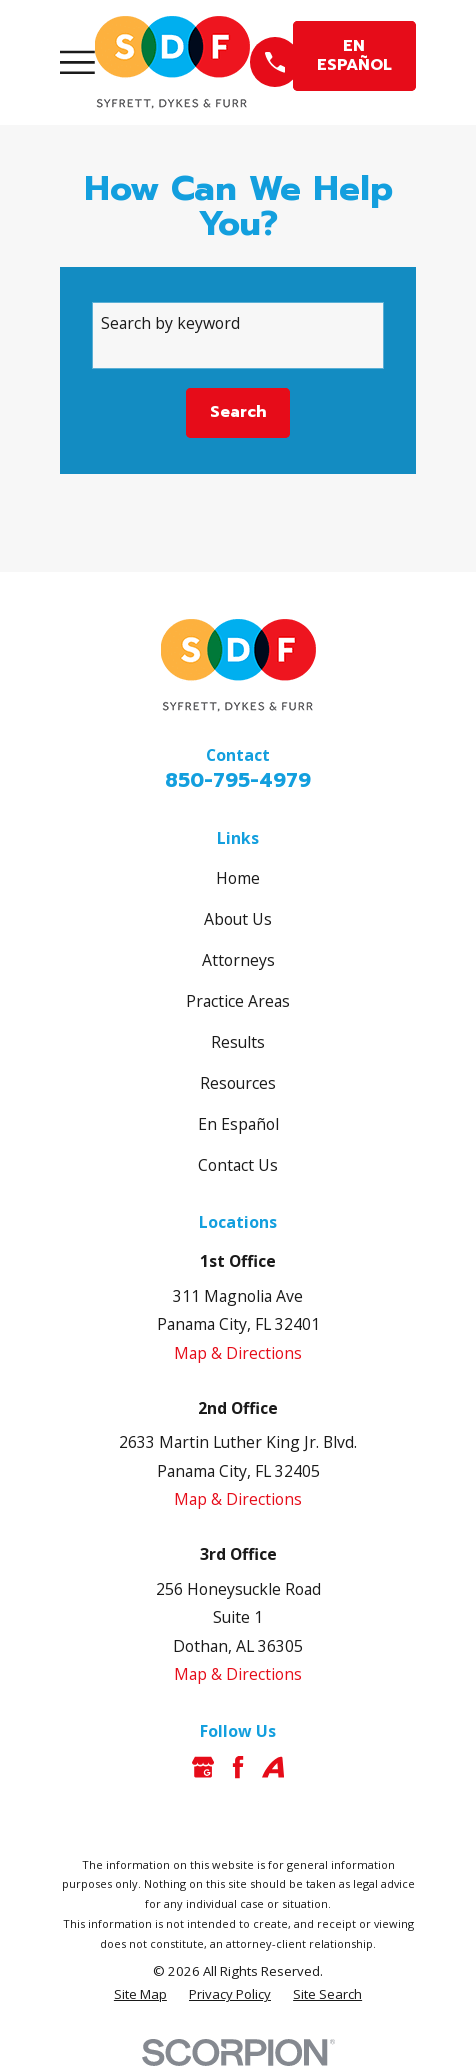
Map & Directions (238, 1353)
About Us (238, 919)
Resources (238, 1083)
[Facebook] (238, 1767)
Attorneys (238, 960)
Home (238, 878)
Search (238, 412)
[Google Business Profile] (203, 1767)
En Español (238, 1124)
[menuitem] (140, 1995)
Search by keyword (170, 323)
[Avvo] (273, 1767)
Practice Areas (238, 1001)
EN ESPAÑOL (354, 55)
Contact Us (238, 1165)
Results (238, 1042)
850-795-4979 (238, 780)
